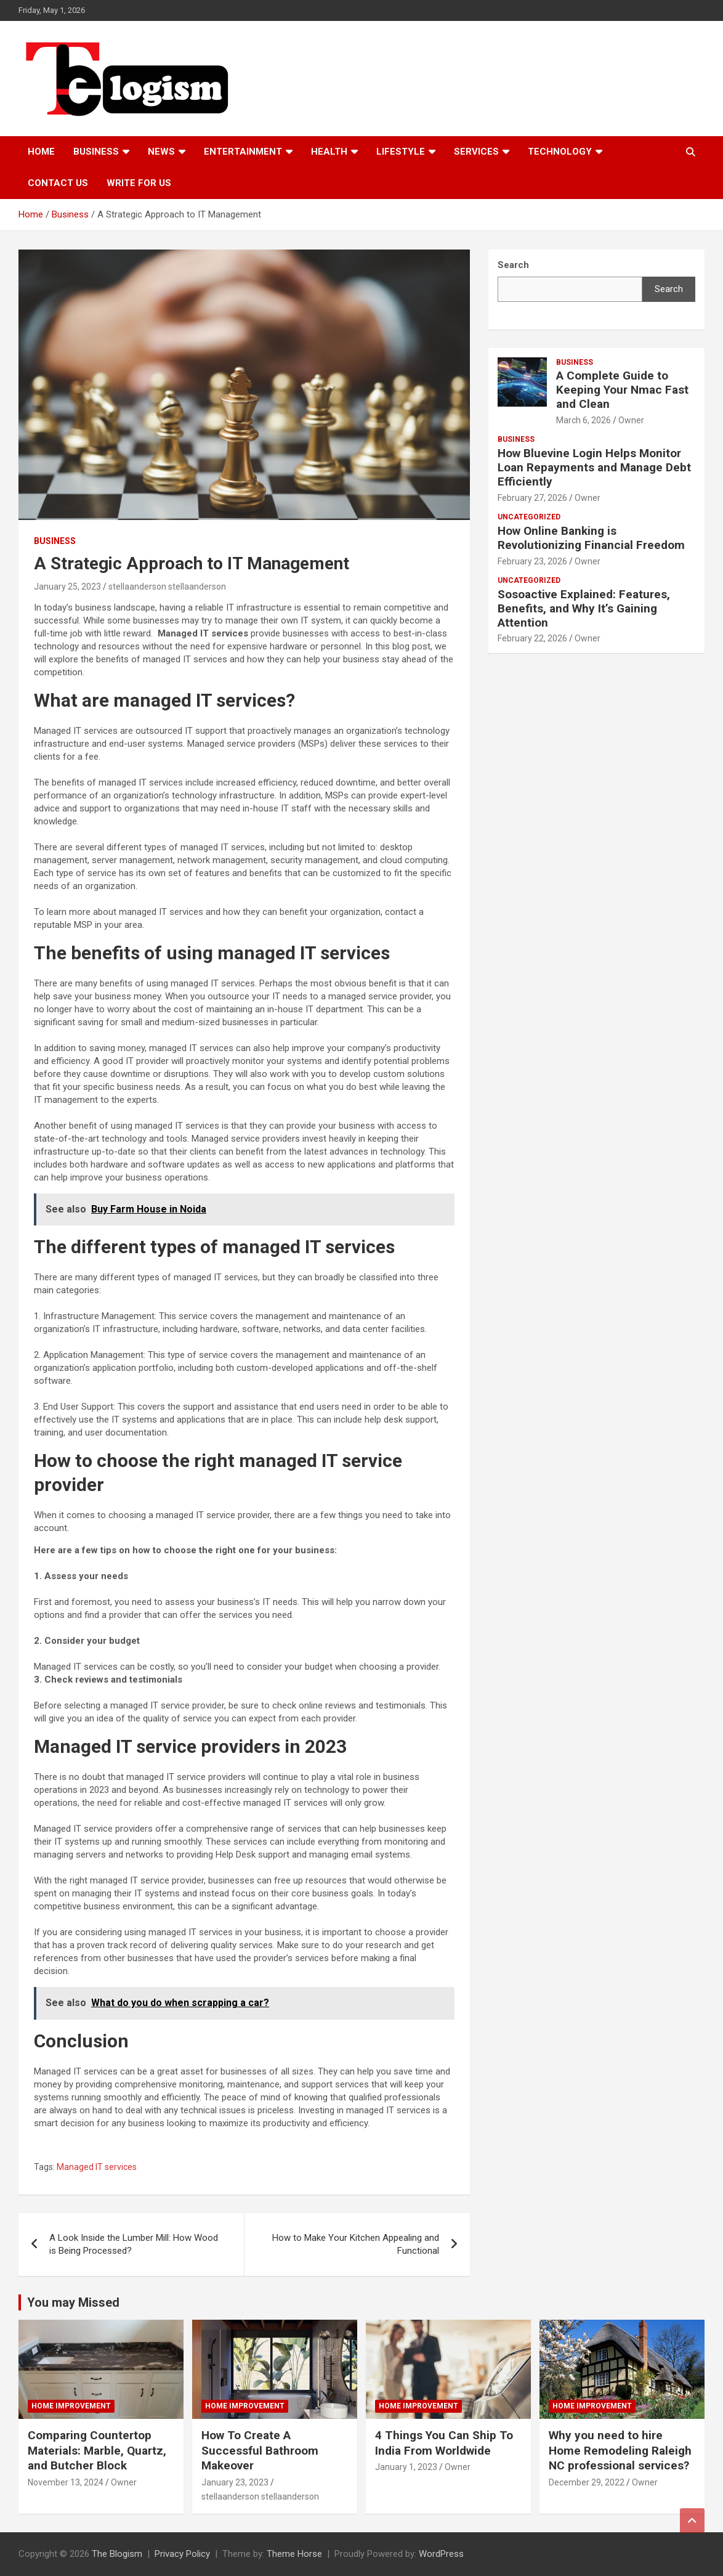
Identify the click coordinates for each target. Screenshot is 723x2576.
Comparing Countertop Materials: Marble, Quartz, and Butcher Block (97, 2450)
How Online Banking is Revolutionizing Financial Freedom (591, 538)
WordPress (441, 2553)
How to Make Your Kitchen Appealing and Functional (355, 2244)
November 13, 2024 (65, 2482)
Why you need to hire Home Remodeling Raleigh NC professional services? (620, 2450)
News (161, 151)
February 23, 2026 (532, 561)
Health (329, 151)
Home (41, 151)
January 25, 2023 (67, 586)
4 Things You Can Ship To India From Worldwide (444, 2443)
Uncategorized (529, 517)
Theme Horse (294, 2553)
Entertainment (243, 151)
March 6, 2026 (583, 420)
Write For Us (139, 183)
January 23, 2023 (235, 2482)
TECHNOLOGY (560, 151)
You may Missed (73, 2302)
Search (669, 289)
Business (96, 151)
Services (476, 151)
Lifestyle (400, 151)
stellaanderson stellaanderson (167, 586)
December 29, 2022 (586, 2482)
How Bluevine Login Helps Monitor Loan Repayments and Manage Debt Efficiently (594, 467)
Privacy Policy (182, 2553)
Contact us (58, 183)
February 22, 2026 (532, 638)
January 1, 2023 (406, 2467)
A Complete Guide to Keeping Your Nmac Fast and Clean (622, 389)
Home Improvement (71, 2406)
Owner (631, 420)
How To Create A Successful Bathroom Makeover (259, 2450)
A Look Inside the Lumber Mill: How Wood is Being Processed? (133, 2244)
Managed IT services (97, 2167)
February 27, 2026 (532, 498)
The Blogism (117, 2553)
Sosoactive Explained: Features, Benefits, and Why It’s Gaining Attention (584, 608)
